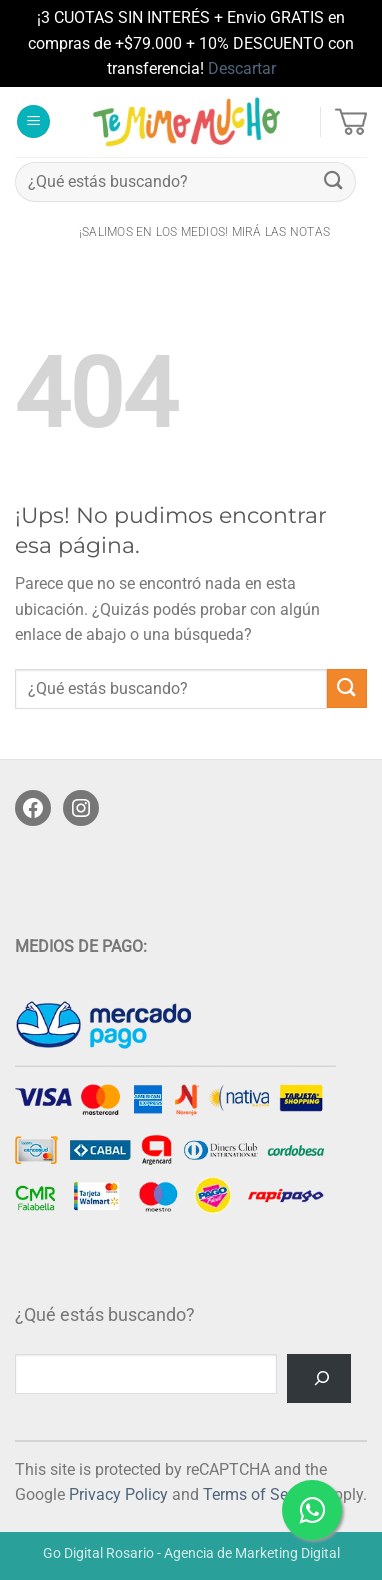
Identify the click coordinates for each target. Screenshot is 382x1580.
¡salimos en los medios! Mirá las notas (204, 232)
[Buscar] (319, 1378)
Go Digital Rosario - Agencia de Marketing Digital (191, 1553)
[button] (33, 121)
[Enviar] (334, 181)
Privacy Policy (118, 1494)
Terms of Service (262, 1494)
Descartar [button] (242, 68)
